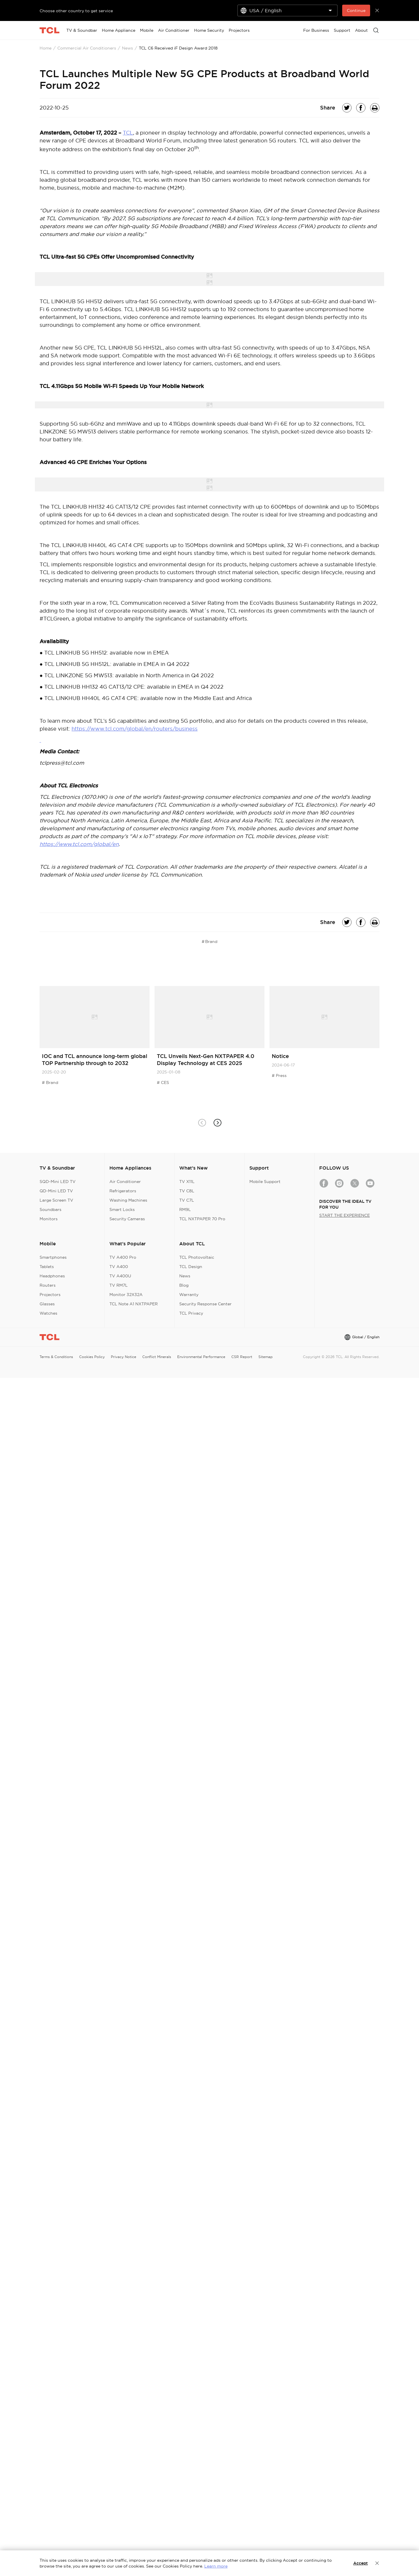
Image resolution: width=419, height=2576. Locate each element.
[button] (217, 1122)
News (127, 48)
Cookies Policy (92, 1357)
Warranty (188, 1294)
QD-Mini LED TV (56, 1190)
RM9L (185, 1209)
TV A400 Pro (122, 1257)
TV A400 (118, 1266)
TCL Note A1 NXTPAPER (133, 1303)
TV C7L (186, 1200)
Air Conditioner (125, 1181)
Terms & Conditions (56, 1357)
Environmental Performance (201, 1357)
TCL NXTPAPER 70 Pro (202, 1218)
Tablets (47, 1266)
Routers (48, 1285)
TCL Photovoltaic (196, 1257)
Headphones (52, 1276)
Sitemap (265, 1357)
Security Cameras (127, 1218)
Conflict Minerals (156, 1357)
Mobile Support (264, 1181)
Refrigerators (122, 1190)
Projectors (50, 1294)
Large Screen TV (56, 1200)
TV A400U (120, 1276)
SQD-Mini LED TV (58, 1181)
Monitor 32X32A (126, 1294)
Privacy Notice (123, 1357)
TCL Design (190, 1266)
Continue (356, 10)
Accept (360, 2563)
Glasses (47, 1303)
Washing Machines (128, 1200)
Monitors (49, 1218)
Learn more (216, 2566)
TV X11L (187, 1181)
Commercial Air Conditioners (86, 48)
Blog (184, 1285)
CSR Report (241, 1357)
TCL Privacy (191, 1313)
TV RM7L (118, 1285)
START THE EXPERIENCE (344, 1215)
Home (46, 48)
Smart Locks (122, 1209)
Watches (48, 1313)
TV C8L (186, 1190)
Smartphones (53, 1257)
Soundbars (50, 1209)
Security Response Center (205, 1303)
